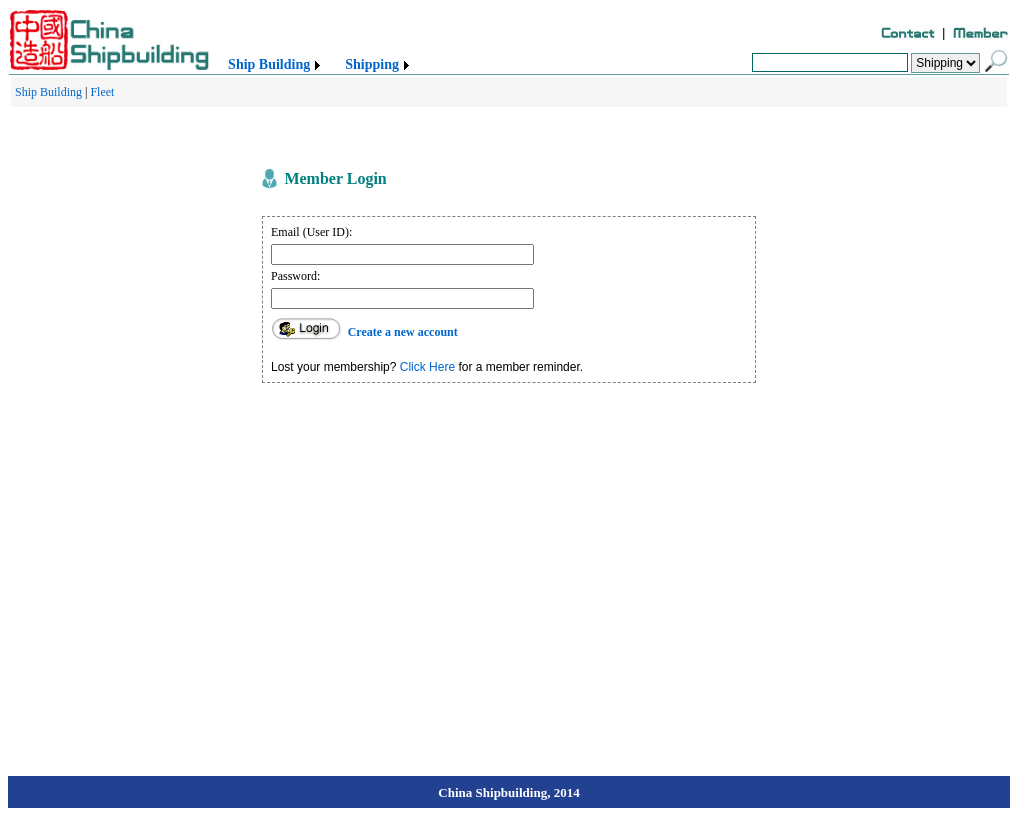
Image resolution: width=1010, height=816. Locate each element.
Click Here (427, 367)
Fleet (102, 92)
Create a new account (403, 332)
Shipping (372, 64)
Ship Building (269, 64)
